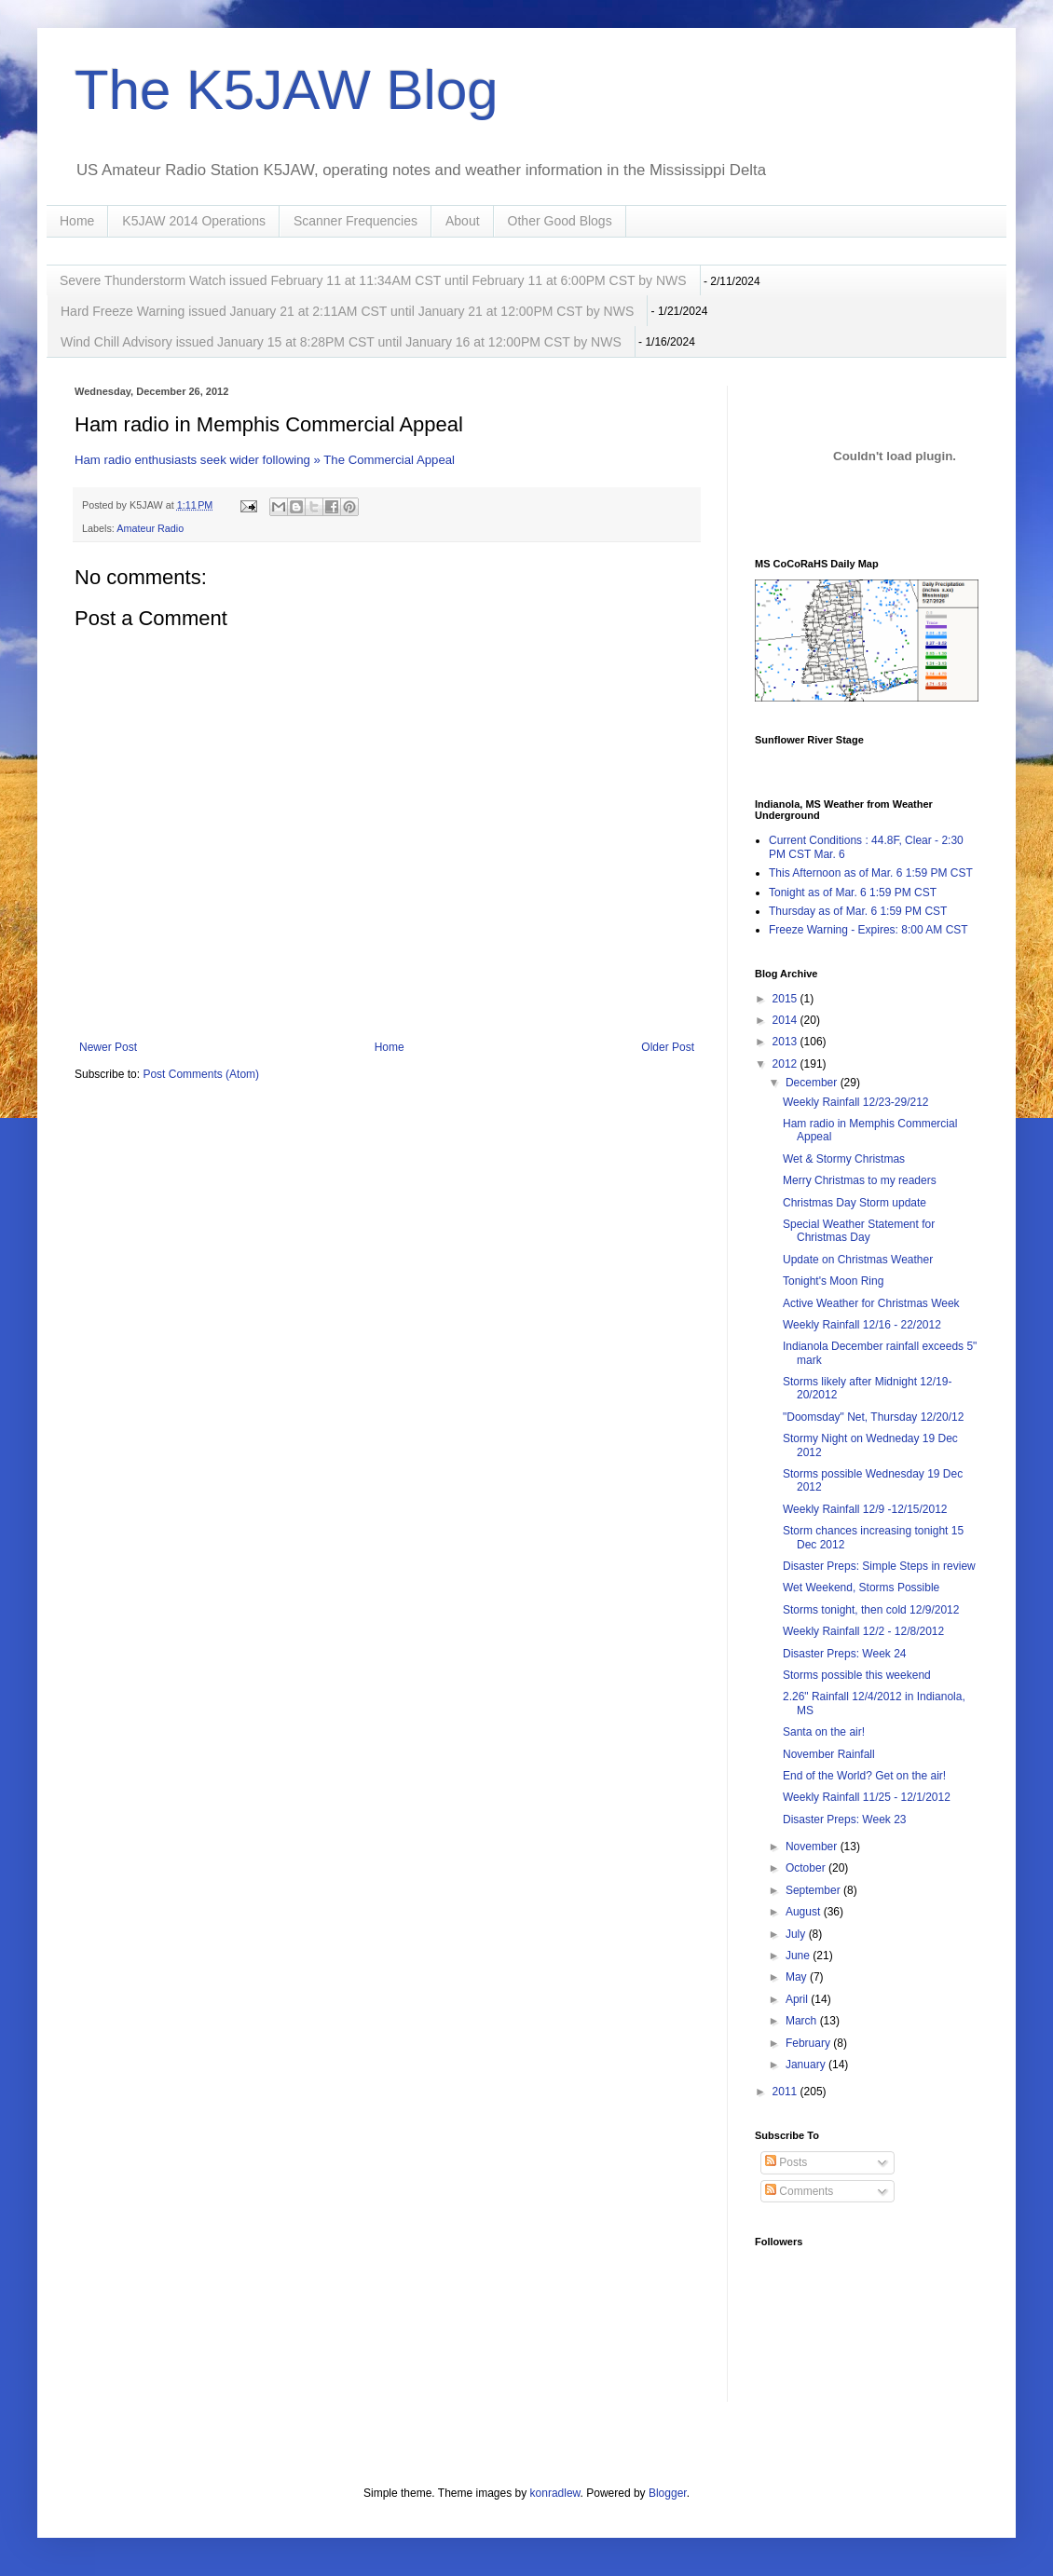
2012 (786, 1063)
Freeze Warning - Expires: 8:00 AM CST (868, 929)
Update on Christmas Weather (858, 1259)
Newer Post (108, 1047)
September (814, 1890)
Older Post (667, 1047)
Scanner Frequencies (355, 220)
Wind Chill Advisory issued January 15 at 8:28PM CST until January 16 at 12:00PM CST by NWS (341, 341)
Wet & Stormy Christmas (844, 1158)
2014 (786, 1020)
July (797, 1934)
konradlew (555, 2493)
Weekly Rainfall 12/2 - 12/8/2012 (863, 1631)
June (799, 1955)
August (805, 1911)
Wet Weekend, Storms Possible (861, 1587)
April (798, 1999)
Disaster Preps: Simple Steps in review (879, 1566)
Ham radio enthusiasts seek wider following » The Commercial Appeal (265, 460)
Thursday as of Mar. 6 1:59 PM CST (858, 911)
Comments (799, 2191)
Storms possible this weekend (857, 1675)
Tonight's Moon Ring (833, 1281)
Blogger (668, 2493)
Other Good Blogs (560, 220)
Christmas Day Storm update (854, 1202)
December (813, 1082)
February (809, 2043)
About (462, 220)
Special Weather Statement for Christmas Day (859, 1231)
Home (77, 220)
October (807, 1867)
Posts (786, 2162)
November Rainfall (829, 1754)
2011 (786, 2091)
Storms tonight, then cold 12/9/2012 (871, 1609)
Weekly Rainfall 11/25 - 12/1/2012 (866, 1797)
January (807, 2064)
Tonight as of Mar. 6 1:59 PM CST (853, 892)
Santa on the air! (824, 1731)
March (803, 2020)
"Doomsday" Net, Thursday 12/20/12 (873, 1417)
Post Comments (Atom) (201, 1074)
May (798, 1976)
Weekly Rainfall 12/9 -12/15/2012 (865, 1509)
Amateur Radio (150, 528)
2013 (786, 1041)
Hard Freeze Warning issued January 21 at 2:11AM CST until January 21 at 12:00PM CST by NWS (347, 311)
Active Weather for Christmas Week (871, 1303)
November (813, 1846)
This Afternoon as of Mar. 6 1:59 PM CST (871, 872)
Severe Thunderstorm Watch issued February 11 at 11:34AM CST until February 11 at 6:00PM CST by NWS (373, 280)
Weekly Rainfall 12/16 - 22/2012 (862, 1324)
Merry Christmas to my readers (860, 1180)
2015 (786, 998)
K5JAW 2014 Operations (194, 220)
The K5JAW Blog (287, 90)
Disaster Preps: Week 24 (845, 1653)
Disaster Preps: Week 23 (845, 1819)
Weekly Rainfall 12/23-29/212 (856, 1102)
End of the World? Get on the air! (864, 1775)
